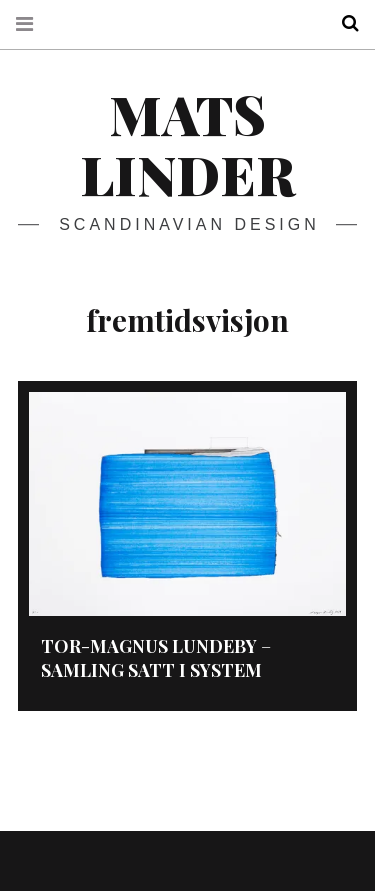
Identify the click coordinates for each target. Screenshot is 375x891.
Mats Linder (187, 144)
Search (343, 23)
